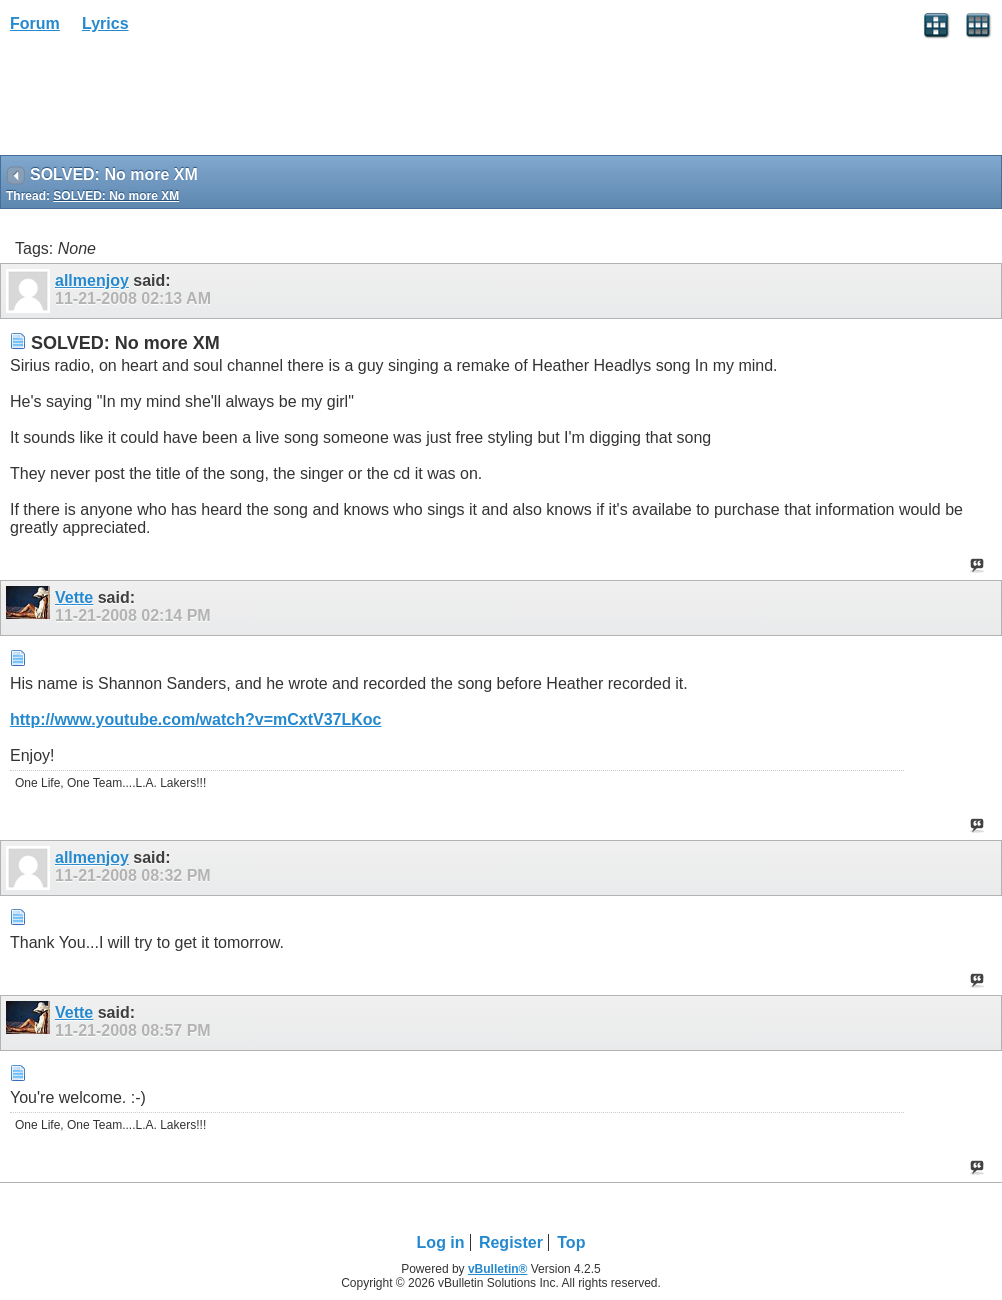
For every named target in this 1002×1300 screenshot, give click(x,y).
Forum (35, 23)
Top (571, 1242)
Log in (441, 1242)
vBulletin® (498, 1269)
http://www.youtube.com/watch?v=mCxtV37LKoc (195, 719)
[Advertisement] (160, 101)
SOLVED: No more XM (116, 196)
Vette (74, 597)
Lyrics (105, 23)
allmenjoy (92, 280)
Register (511, 1242)
